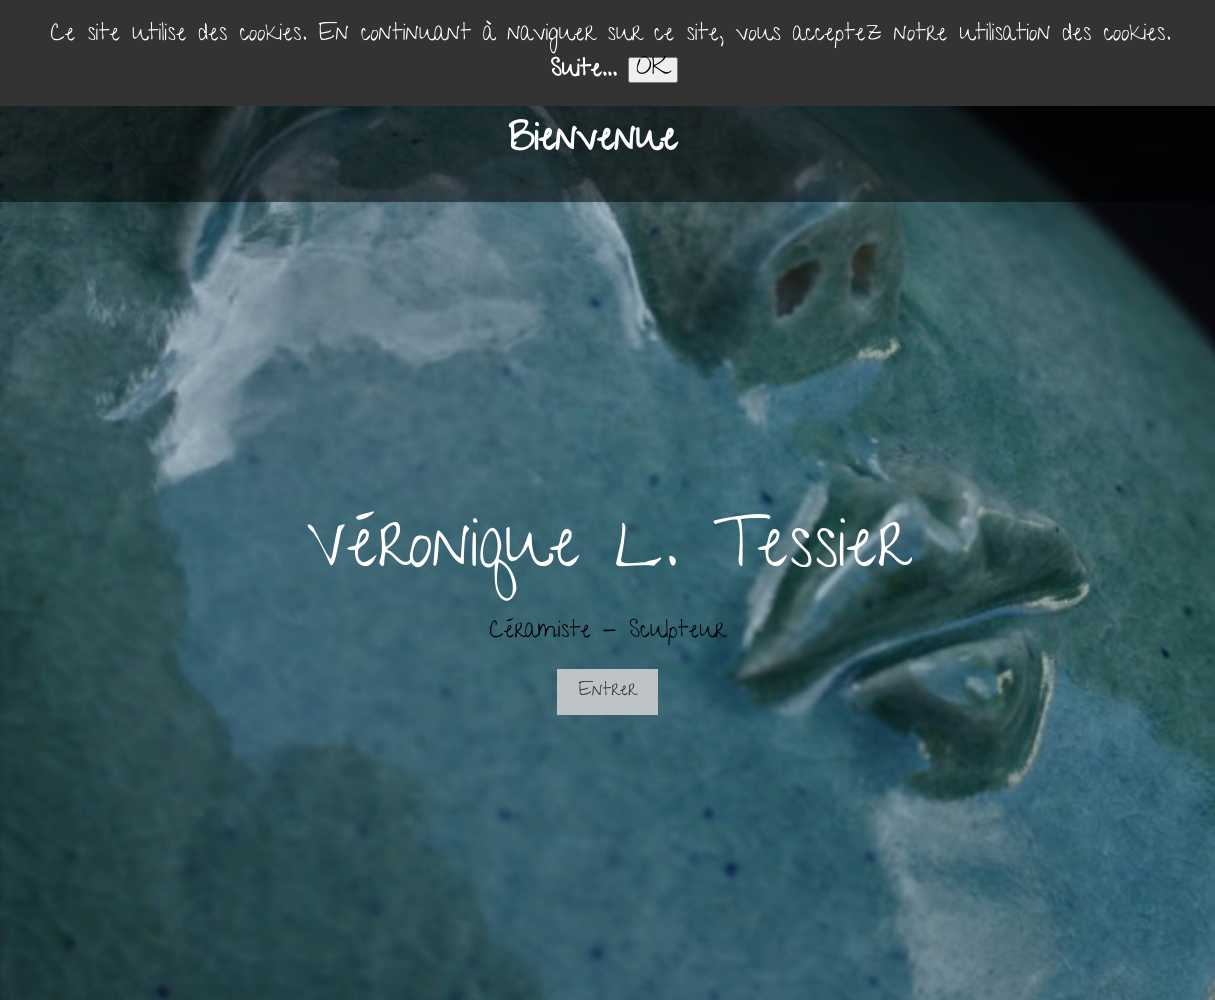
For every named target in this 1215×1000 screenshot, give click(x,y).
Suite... (582, 71)
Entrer (607, 691)
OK (652, 70)
